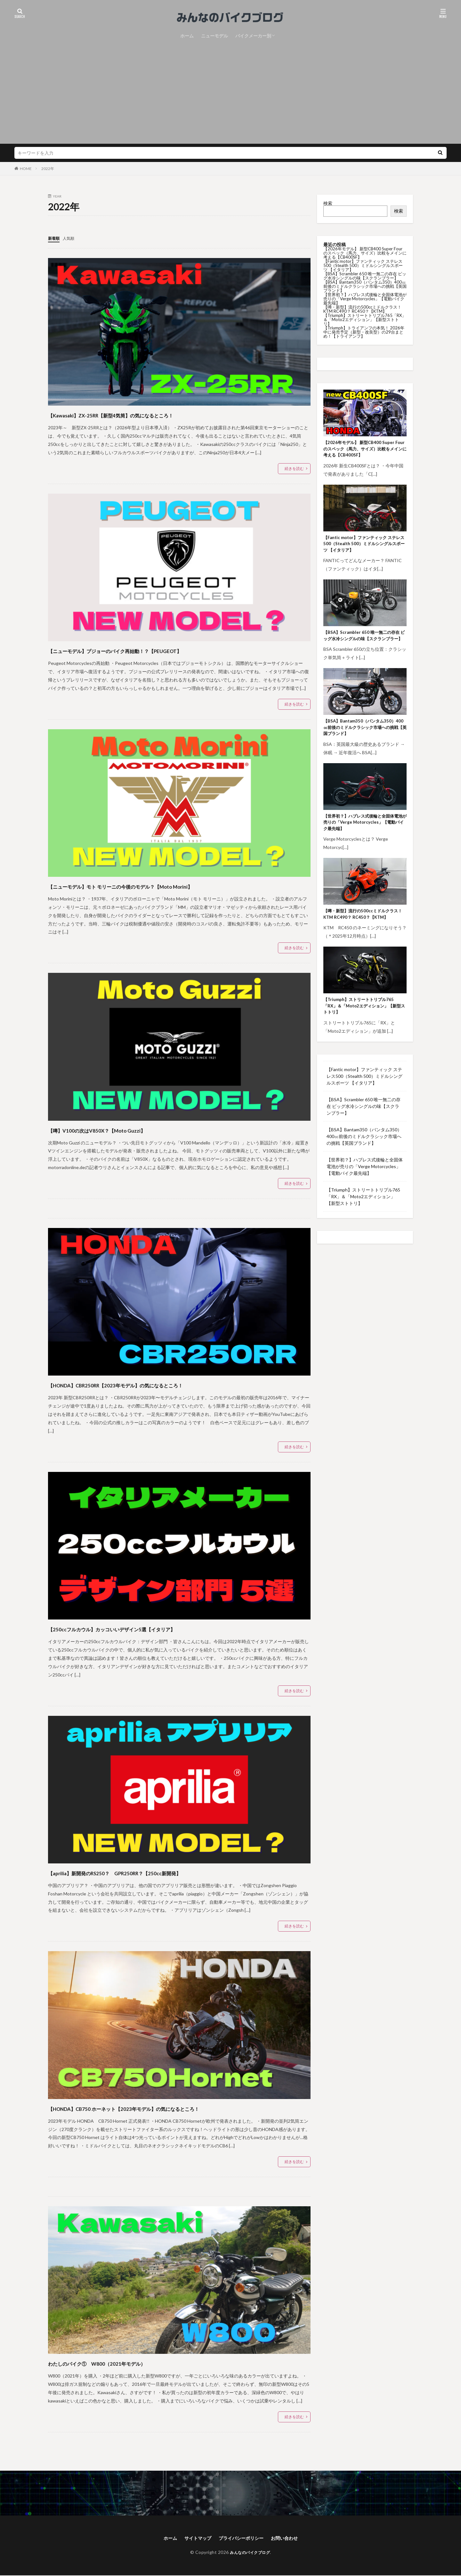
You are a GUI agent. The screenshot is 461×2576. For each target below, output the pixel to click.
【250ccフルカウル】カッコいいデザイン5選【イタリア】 (152, 1628)
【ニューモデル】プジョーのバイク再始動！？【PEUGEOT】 (156, 649)
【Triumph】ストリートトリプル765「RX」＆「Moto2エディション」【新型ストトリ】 (364, 319)
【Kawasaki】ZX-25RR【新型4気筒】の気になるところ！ (149, 414)
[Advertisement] (230, 89)
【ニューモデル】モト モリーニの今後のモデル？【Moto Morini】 (165, 885)
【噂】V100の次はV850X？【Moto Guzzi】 (124, 1129)
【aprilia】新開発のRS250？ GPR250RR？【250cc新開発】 (154, 1872)
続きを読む (294, 468)
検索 (327, 203)
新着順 (54, 238)
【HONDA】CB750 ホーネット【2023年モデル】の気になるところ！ (171, 2107)
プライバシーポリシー (242, 2538)
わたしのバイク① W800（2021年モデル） (127, 2362)
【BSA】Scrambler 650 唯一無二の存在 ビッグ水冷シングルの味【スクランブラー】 (364, 275)
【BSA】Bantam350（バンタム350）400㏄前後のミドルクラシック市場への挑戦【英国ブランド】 (365, 286)
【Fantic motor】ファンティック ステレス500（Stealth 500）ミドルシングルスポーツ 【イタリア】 (363, 265)
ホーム (187, 35)
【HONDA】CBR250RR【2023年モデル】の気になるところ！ (158, 1384)
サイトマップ (193, 2538)
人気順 (71, 238)
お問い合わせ (290, 2538)
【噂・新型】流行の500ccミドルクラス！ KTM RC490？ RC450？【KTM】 (362, 309)
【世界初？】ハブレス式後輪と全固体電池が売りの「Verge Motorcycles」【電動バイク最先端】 (365, 298)
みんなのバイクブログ (250, 2553)
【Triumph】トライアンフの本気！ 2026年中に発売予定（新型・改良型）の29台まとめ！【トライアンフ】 (363, 332)
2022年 (47, 168)
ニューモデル (214, 35)
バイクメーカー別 (253, 35)
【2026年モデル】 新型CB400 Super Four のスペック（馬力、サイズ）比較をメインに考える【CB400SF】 (365, 253)
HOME (26, 168)
